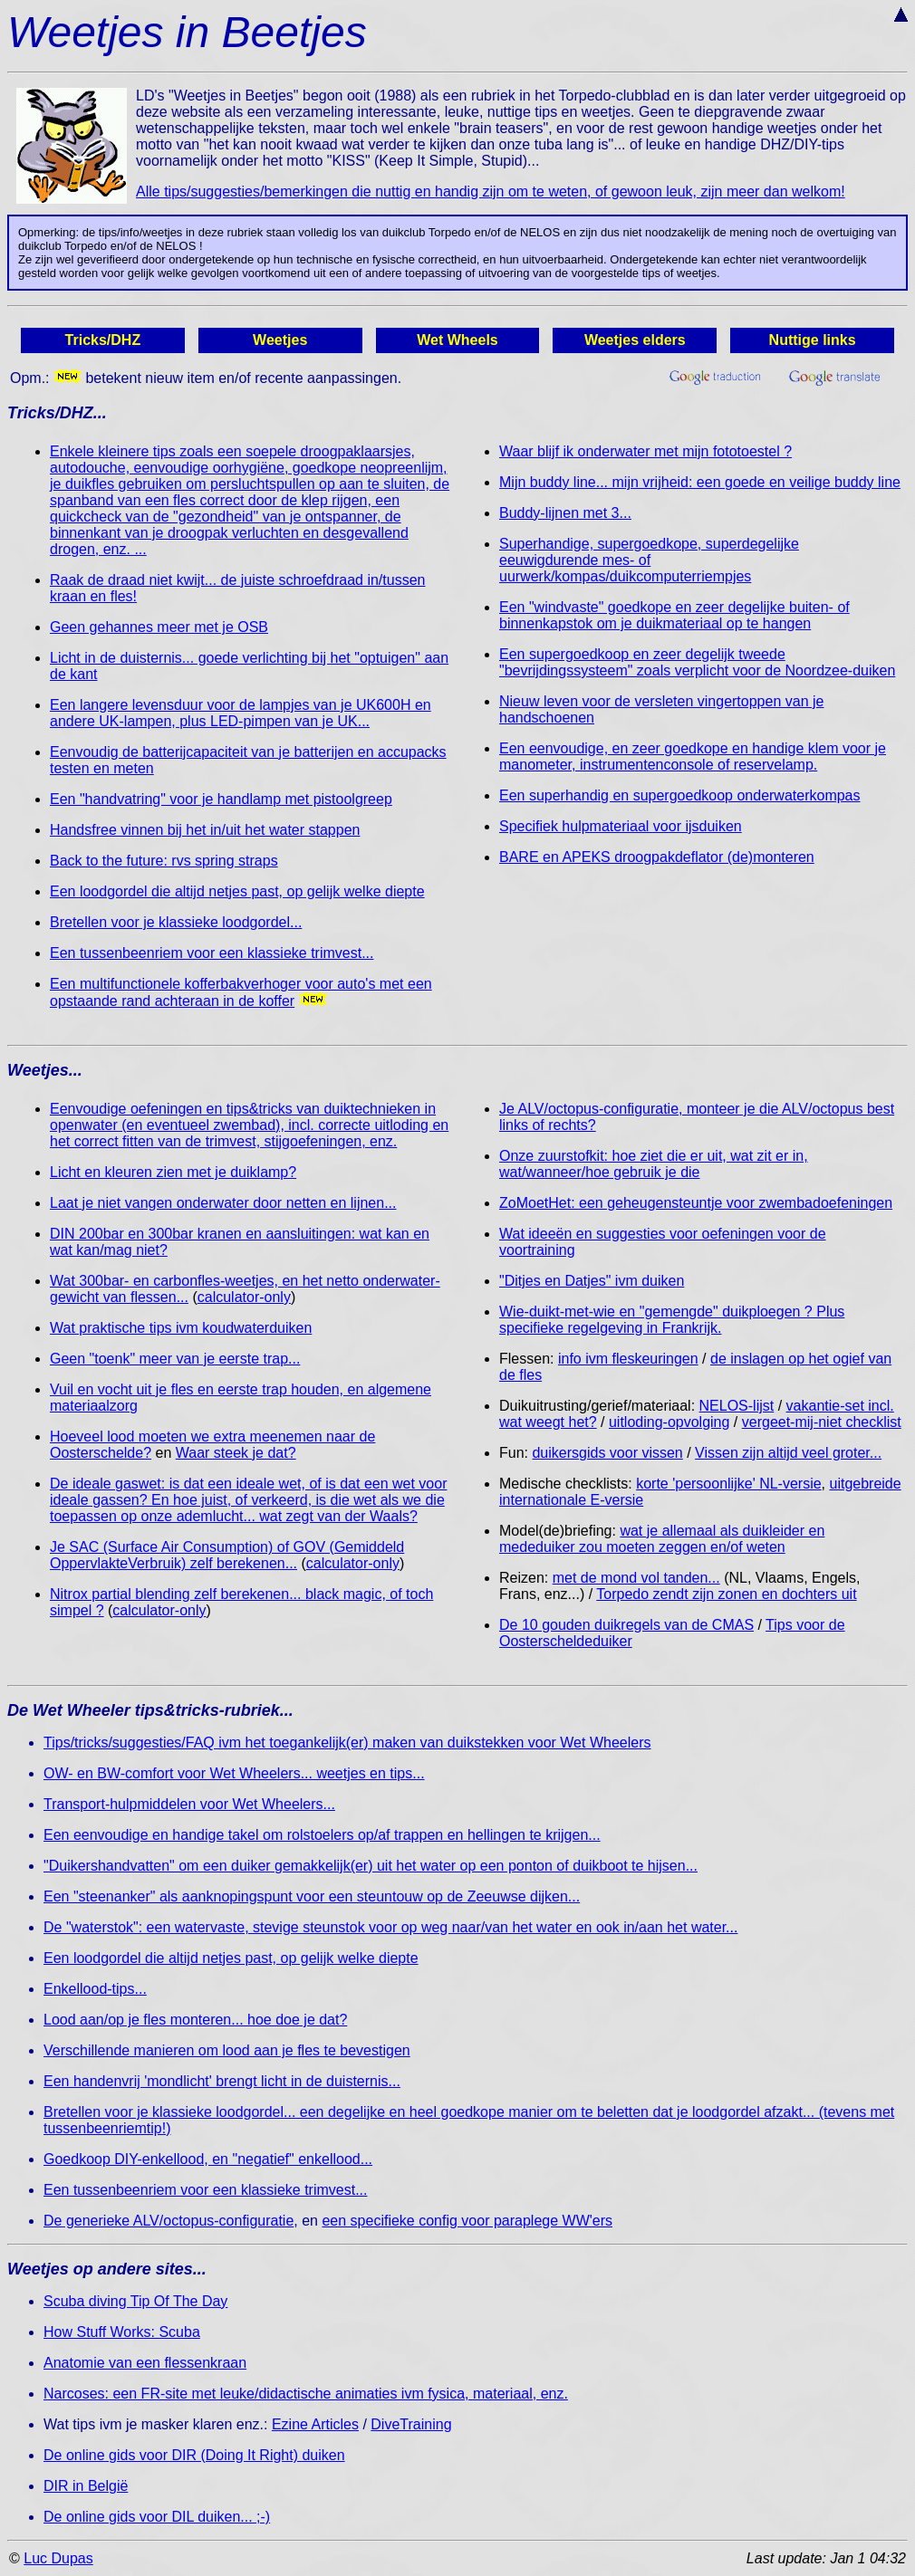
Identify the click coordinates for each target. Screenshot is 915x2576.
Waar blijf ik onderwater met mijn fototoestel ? (645, 451)
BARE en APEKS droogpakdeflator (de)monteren (656, 857)
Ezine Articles (315, 2424)
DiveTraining (411, 2424)
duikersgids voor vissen (607, 1452)
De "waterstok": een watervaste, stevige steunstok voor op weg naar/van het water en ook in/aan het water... (390, 1927)
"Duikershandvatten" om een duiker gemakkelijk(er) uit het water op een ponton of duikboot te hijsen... (370, 1865)
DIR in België (85, 2486)
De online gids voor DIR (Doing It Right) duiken (194, 2455)
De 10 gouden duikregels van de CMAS (626, 1625)
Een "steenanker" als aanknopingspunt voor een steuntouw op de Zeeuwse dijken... (311, 1896)
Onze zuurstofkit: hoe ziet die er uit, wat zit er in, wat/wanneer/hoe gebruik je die (653, 1164)
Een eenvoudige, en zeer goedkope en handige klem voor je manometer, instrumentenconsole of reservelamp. (692, 756)
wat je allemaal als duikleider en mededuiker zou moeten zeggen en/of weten (661, 1539)
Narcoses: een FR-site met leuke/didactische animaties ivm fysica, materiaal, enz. (305, 2393)
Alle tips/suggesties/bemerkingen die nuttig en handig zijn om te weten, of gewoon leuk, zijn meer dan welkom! (490, 191)
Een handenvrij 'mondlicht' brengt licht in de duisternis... (221, 2081)
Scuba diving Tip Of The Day (135, 2301)
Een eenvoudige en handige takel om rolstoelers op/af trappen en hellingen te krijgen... (322, 1835)
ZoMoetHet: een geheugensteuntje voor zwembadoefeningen (695, 1203)
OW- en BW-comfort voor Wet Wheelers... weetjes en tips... (234, 1773)
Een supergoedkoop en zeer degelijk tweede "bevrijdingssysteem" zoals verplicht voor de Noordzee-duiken (697, 662)
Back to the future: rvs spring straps (164, 860)
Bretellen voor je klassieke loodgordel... (176, 922)
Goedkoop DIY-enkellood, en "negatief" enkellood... (207, 2159)
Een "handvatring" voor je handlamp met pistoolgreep (221, 799)
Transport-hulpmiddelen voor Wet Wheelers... (189, 1804)
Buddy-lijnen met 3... (565, 513)
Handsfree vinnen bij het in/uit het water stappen (205, 830)
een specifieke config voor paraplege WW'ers (467, 2220)
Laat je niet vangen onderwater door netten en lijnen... (223, 1203)
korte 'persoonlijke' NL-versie (728, 1483)
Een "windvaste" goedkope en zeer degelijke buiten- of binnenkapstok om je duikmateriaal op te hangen (674, 615)
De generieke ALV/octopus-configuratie (168, 2220)
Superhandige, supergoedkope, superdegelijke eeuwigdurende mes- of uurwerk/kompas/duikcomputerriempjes (649, 560)
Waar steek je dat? (236, 1452)
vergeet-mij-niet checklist (821, 1422)
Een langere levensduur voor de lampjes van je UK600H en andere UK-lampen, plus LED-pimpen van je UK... (240, 713)
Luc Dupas (58, 2558)
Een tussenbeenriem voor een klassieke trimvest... (212, 953)
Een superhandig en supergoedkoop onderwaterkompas (680, 795)
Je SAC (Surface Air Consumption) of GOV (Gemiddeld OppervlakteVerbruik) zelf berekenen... (227, 1555)
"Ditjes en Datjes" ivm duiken (591, 1280)
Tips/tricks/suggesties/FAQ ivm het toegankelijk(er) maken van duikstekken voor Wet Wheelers (346, 1742)
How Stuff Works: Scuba (121, 2332)
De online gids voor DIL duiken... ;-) (156, 2516)
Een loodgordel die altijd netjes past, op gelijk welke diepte (237, 891)
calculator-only (244, 1297)
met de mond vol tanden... (636, 1577)
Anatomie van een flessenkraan (144, 2362)
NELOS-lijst (737, 1405)
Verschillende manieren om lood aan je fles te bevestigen (226, 2050)
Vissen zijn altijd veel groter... (788, 1452)
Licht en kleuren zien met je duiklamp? (173, 1172)
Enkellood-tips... (95, 1989)
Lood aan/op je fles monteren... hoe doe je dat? (195, 2019)
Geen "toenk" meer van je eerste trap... (175, 1358)
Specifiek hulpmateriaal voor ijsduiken (620, 826)
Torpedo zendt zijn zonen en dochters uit (726, 1594)
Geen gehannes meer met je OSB (159, 627)
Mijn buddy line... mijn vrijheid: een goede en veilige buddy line (700, 482)
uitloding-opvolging (669, 1422)
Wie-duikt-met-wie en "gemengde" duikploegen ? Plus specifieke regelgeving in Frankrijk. (671, 1320)
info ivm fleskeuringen (628, 1358)
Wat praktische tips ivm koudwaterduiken (181, 1328)
